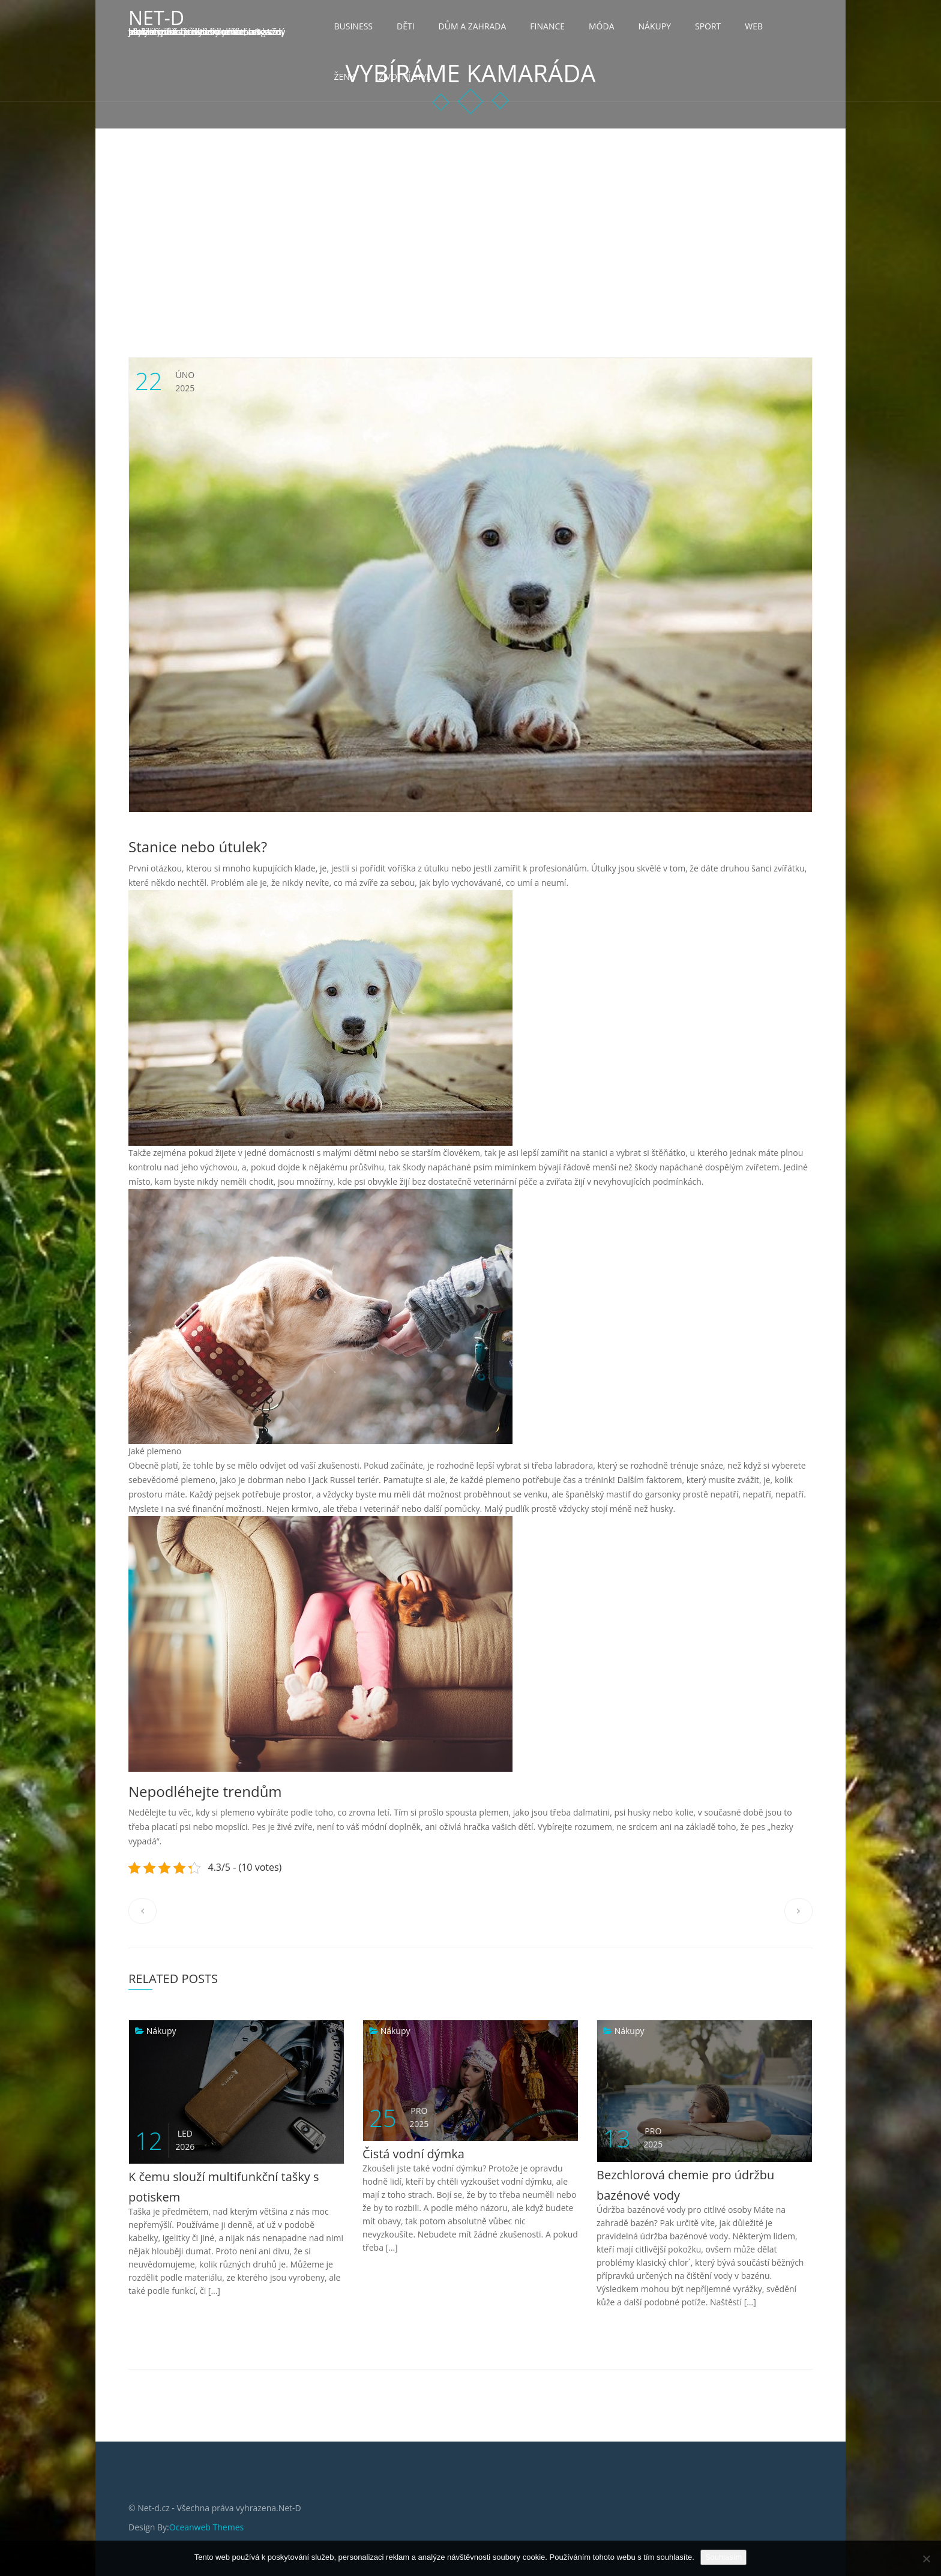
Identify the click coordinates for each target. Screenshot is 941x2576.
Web (754, 26)
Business (353, 26)
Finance (547, 26)
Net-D (156, 18)
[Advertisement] (470, 219)
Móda (602, 26)
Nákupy (655, 26)
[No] (926, 2559)
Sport (708, 26)
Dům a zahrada (473, 26)
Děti (406, 26)
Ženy (344, 76)
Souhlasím (723, 2557)
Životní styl (405, 76)
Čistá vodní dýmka (413, 2154)
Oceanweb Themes (206, 2527)
